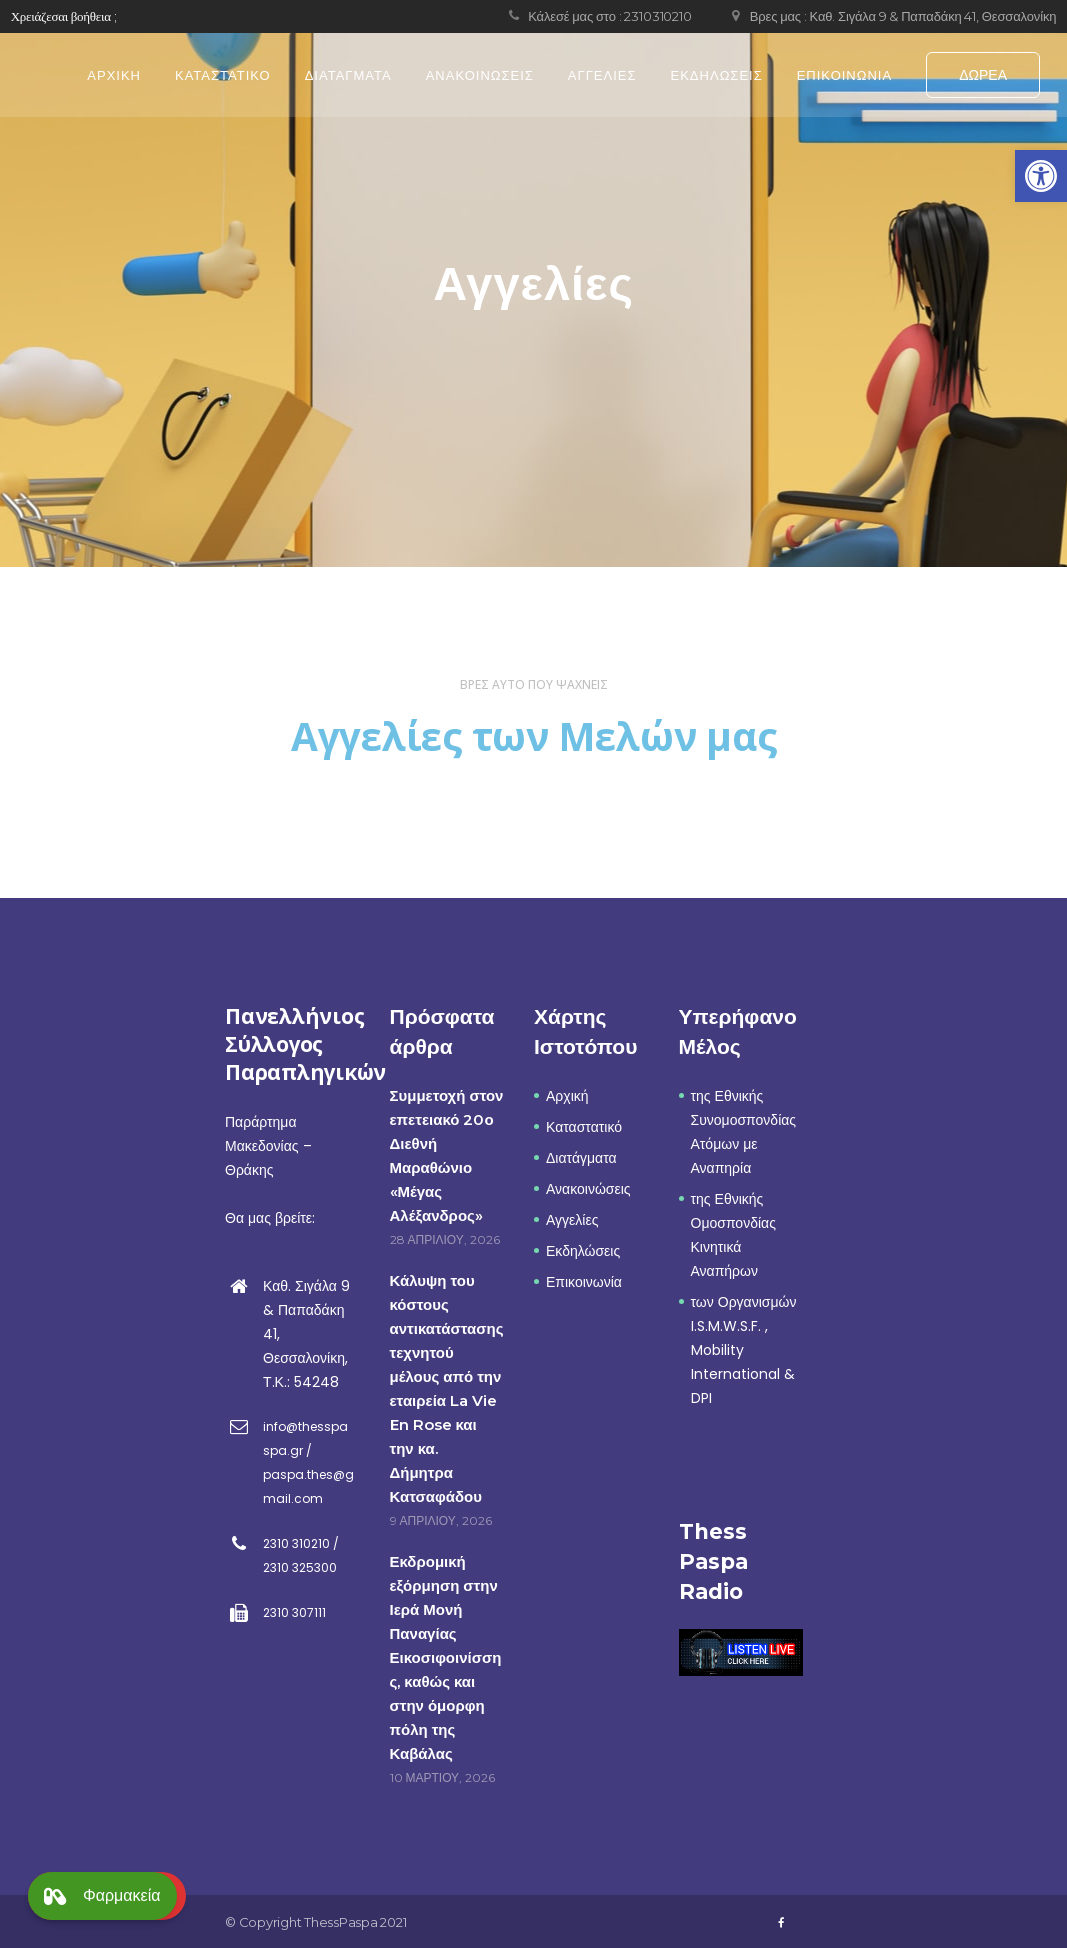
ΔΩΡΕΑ (983, 75)
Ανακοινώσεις (588, 1189)
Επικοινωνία (584, 1282)
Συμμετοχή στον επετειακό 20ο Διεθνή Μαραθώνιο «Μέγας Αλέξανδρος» (447, 1155)
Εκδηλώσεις (583, 1251)
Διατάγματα (581, 1158)
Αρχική (567, 1096)
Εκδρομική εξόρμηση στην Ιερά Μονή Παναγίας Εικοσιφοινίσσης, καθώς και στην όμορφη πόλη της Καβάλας (446, 1657)
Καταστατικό (584, 1127)
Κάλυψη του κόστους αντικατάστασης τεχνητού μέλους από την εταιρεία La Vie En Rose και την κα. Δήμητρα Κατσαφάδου (447, 1388)
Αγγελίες (572, 1220)
